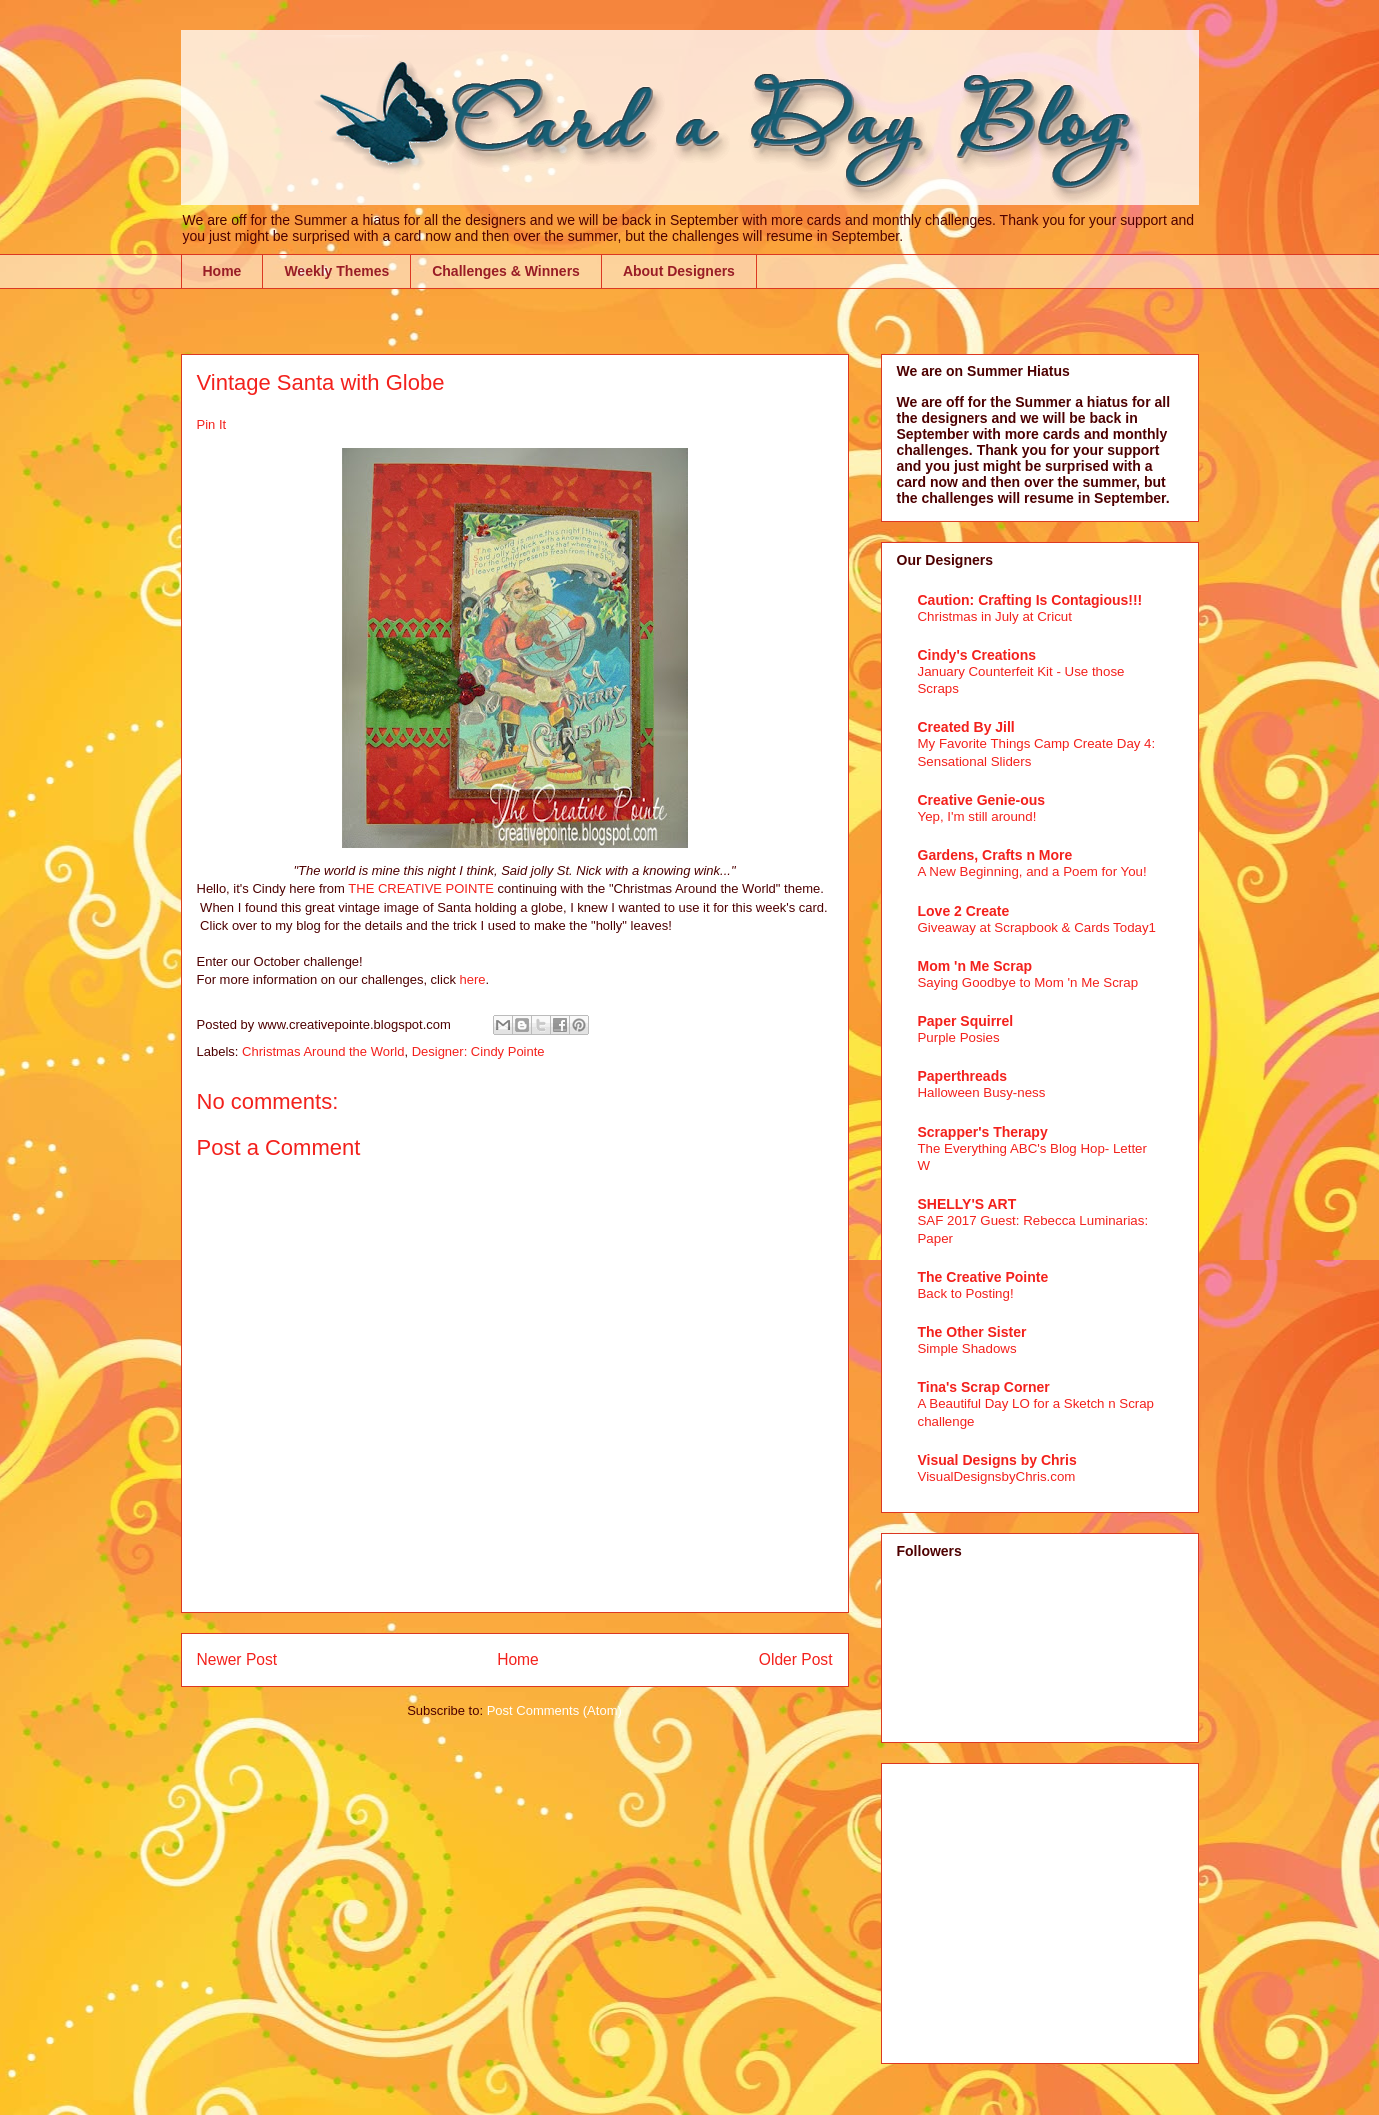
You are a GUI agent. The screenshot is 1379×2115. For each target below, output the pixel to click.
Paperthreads (962, 1076)
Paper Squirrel (966, 1021)
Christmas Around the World (323, 1051)
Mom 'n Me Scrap (975, 966)
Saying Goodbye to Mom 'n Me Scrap (1028, 982)
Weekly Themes (336, 271)
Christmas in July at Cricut (995, 616)
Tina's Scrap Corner (984, 1387)
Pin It (212, 424)
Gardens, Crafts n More (995, 855)
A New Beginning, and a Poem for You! (1032, 871)
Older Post (796, 1659)
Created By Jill (966, 727)
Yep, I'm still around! (977, 816)
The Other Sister (972, 1332)
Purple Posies (959, 1037)
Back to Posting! (966, 1293)
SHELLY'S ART (967, 1204)
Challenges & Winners (506, 271)
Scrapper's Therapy (983, 1132)
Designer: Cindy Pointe (478, 1051)
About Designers (679, 271)
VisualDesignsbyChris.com (997, 1476)
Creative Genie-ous (982, 800)
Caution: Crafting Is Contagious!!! (1030, 600)
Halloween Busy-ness (982, 1092)
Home (222, 271)
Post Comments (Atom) (554, 1710)
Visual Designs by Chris (997, 1460)
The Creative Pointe (983, 1277)
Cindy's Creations (977, 655)
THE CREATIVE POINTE (421, 888)
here (473, 979)
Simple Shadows (967, 1348)
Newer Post (237, 1659)
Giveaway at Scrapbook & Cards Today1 (1037, 927)
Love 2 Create (964, 911)
